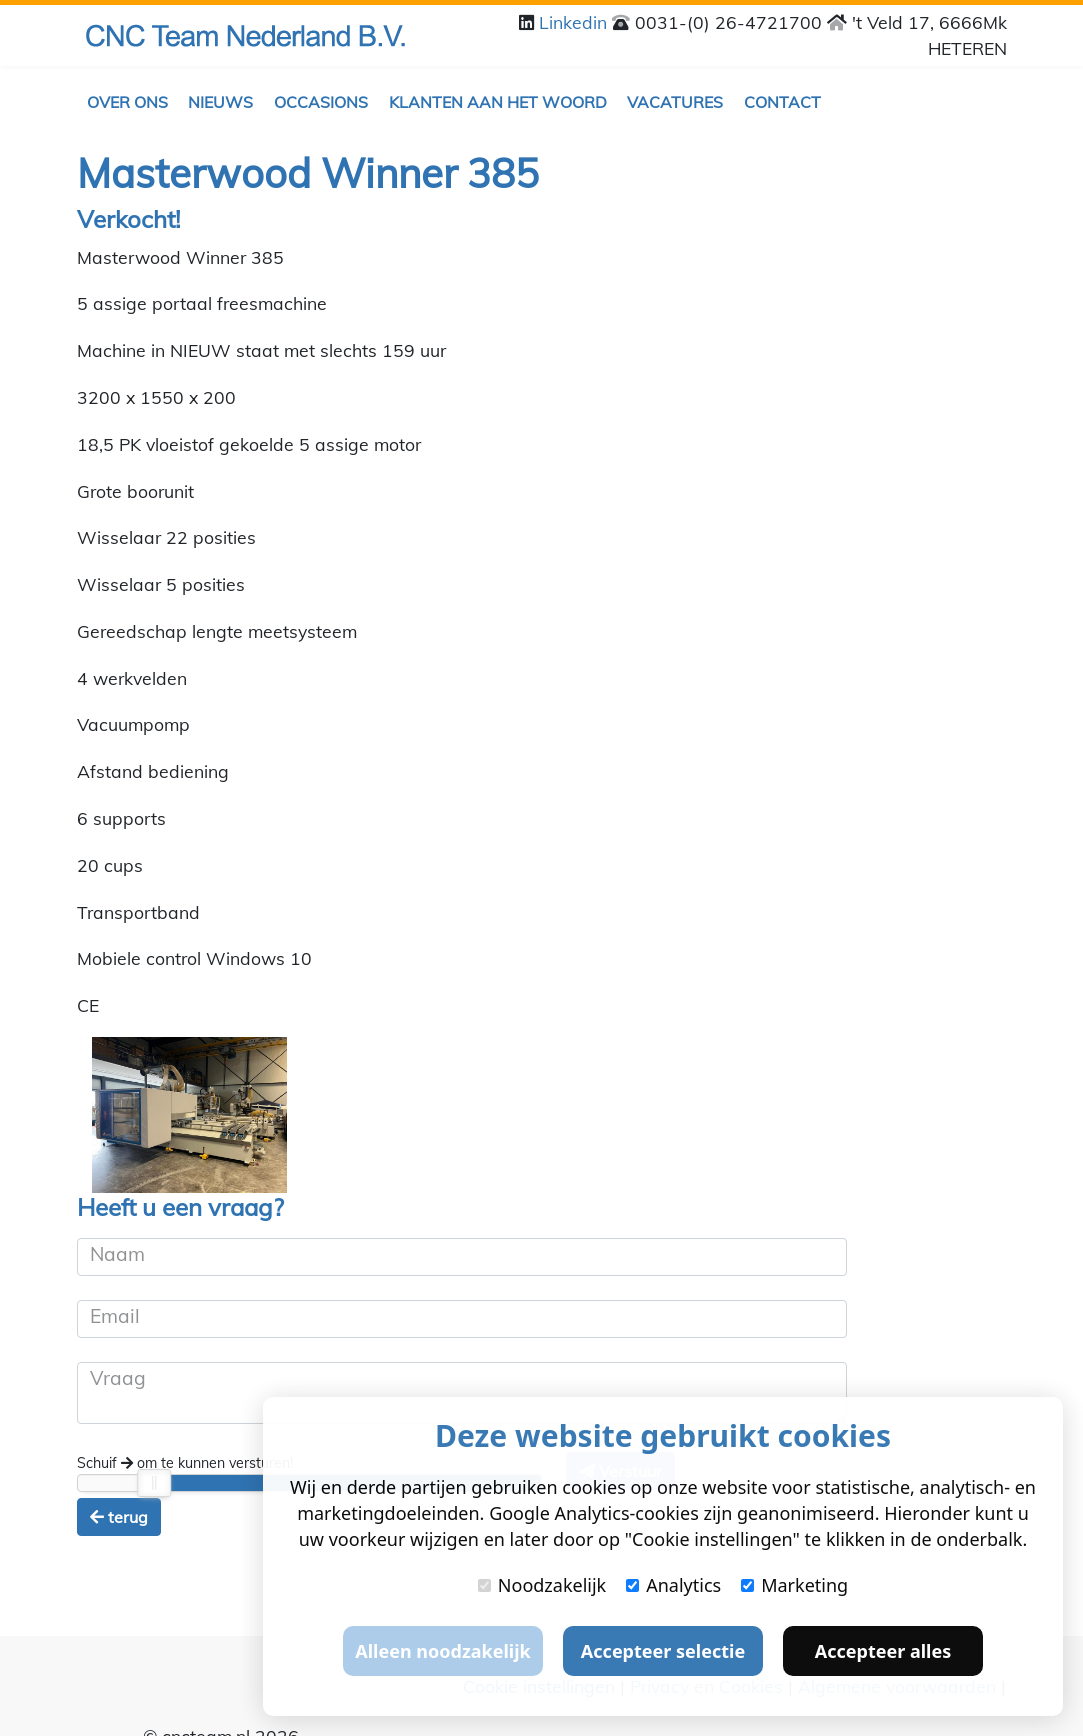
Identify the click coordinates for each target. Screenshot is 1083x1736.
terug (119, 1517)
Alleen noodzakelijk (442, 1651)
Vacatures (675, 102)
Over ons (127, 102)
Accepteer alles (883, 1651)
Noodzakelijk (542, 1585)
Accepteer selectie (663, 1651)
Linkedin (575, 22)
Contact (782, 102)
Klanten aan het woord (498, 102)
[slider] (155, 1483)
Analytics (673, 1585)
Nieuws (220, 102)
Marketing (794, 1585)
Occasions (321, 102)
